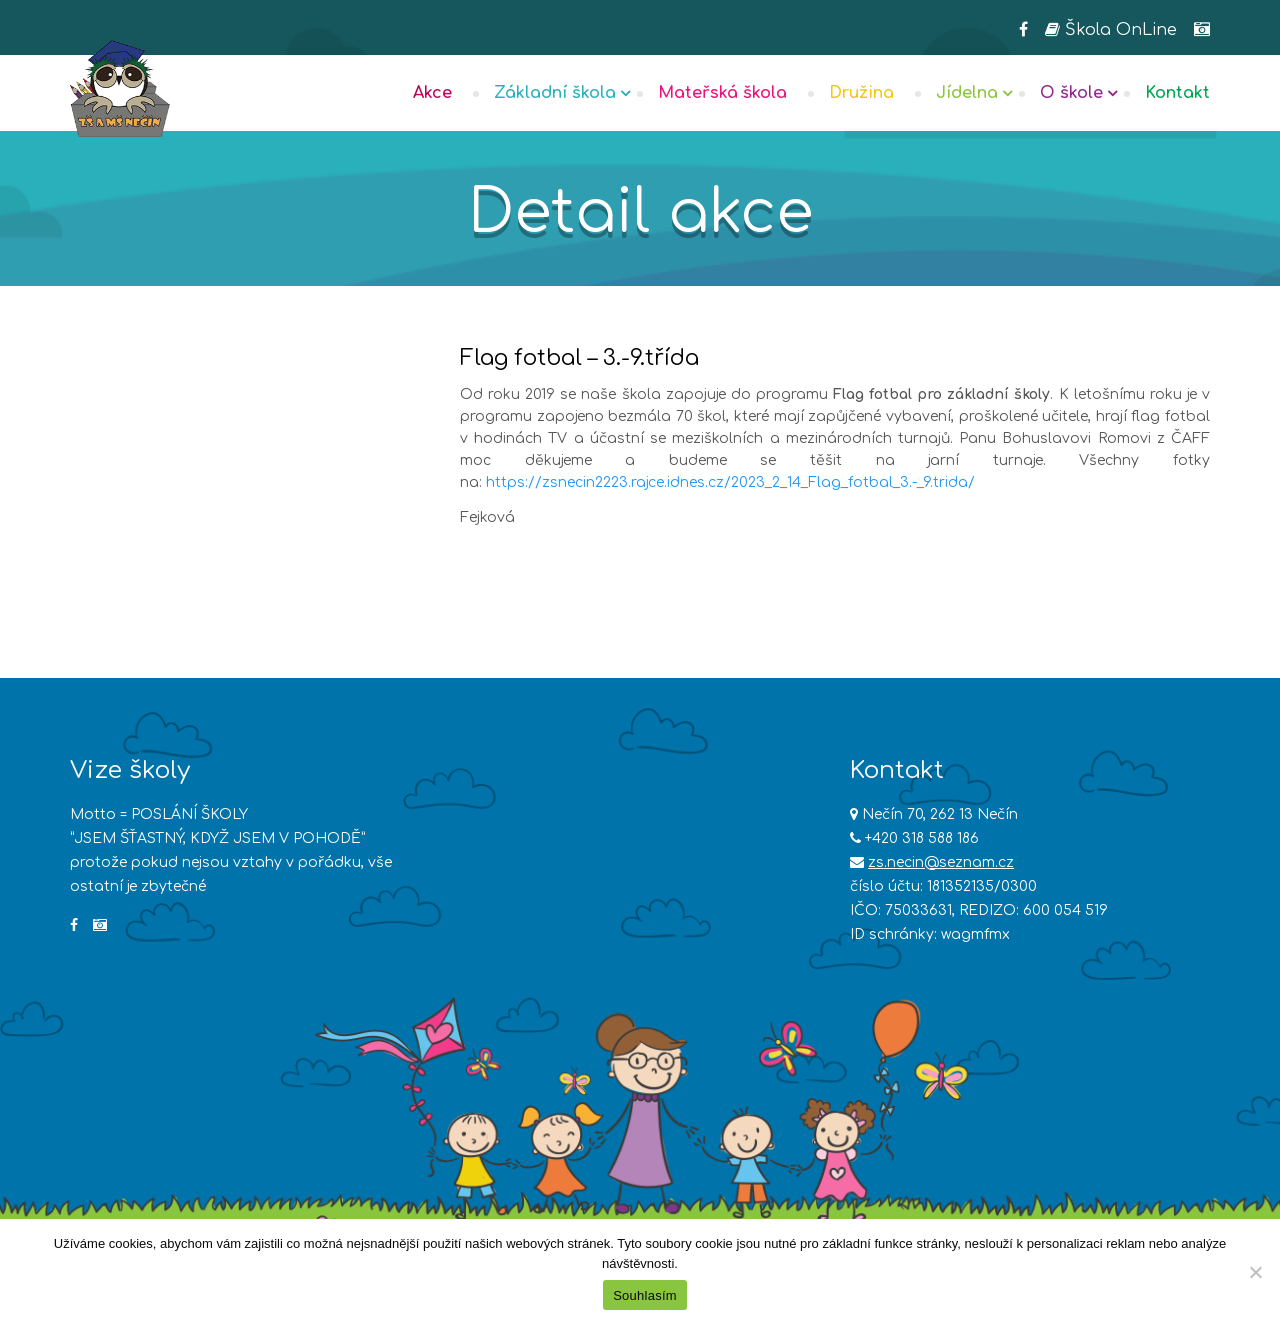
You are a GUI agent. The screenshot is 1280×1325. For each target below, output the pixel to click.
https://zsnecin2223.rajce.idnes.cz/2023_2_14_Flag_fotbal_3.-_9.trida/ (730, 482)
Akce (432, 93)
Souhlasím (645, 1295)
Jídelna (967, 93)
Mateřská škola (722, 93)
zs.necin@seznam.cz (941, 862)
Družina (861, 93)
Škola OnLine (1111, 30)
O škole (1071, 93)
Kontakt (1177, 93)
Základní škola (555, 93)
